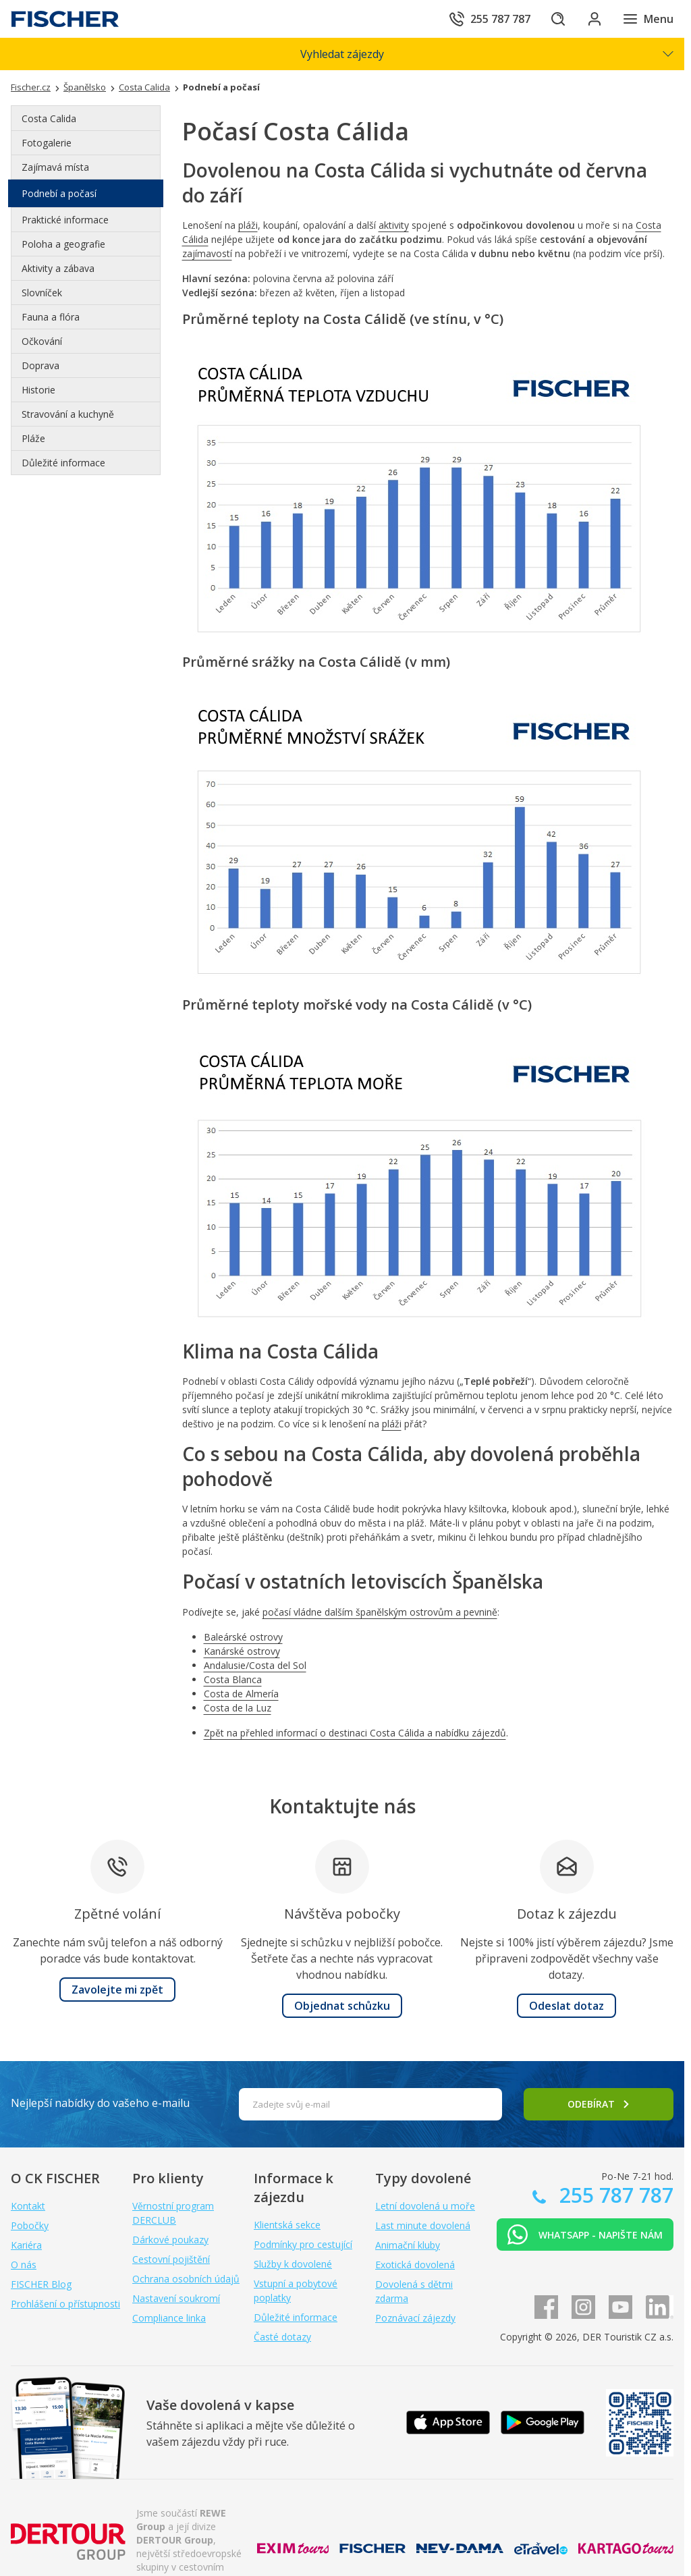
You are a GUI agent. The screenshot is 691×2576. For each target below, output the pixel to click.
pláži (248, 225)
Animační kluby (407, 2245)
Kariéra (26, 2245)
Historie (38, 389)
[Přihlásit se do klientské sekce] (592, 19)
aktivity (394, 225)
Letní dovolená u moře (425, 2205)
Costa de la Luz (237, 1707)
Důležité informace (63, 462)
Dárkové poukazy (170, 2239)
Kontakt (28, 2205)
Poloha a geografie (63, 244)
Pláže (33, 438)
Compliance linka (169, 2317)
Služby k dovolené (293, 2263)
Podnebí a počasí (59, 193)
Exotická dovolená (415, 2264)
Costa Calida (49, 118)
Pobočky (30, 2225)
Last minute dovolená (422, 2225)
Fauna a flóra (51, 316)
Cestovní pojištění (171, 2259)
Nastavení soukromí (176, 2298)
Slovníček (42, 292)
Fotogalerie (47, 142)
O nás (23, 2264)
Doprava (40, 365)
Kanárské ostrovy (242, 1651)
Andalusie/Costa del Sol (255, 1665)
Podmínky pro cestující (303, 2244)
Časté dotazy (282, 2336)
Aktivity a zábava (58, 268)
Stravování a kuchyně (68, 414)
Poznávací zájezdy (415, 2317)
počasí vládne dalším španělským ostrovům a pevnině (379, 1612)
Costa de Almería (241, 1693)
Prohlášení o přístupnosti (65, 2303)
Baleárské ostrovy (243, 1636)
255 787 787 (613, 2195)
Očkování (42, 341)
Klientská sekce (287, 2224)
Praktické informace (65, 219)
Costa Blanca (233, 1679)
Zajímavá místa (55, 167)
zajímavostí (207, 253)
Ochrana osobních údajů (186, 2278)
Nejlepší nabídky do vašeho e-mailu (100, 2102)
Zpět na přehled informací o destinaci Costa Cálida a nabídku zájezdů (355, 1732)
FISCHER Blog (41, 2284)
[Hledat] (555, 19)
